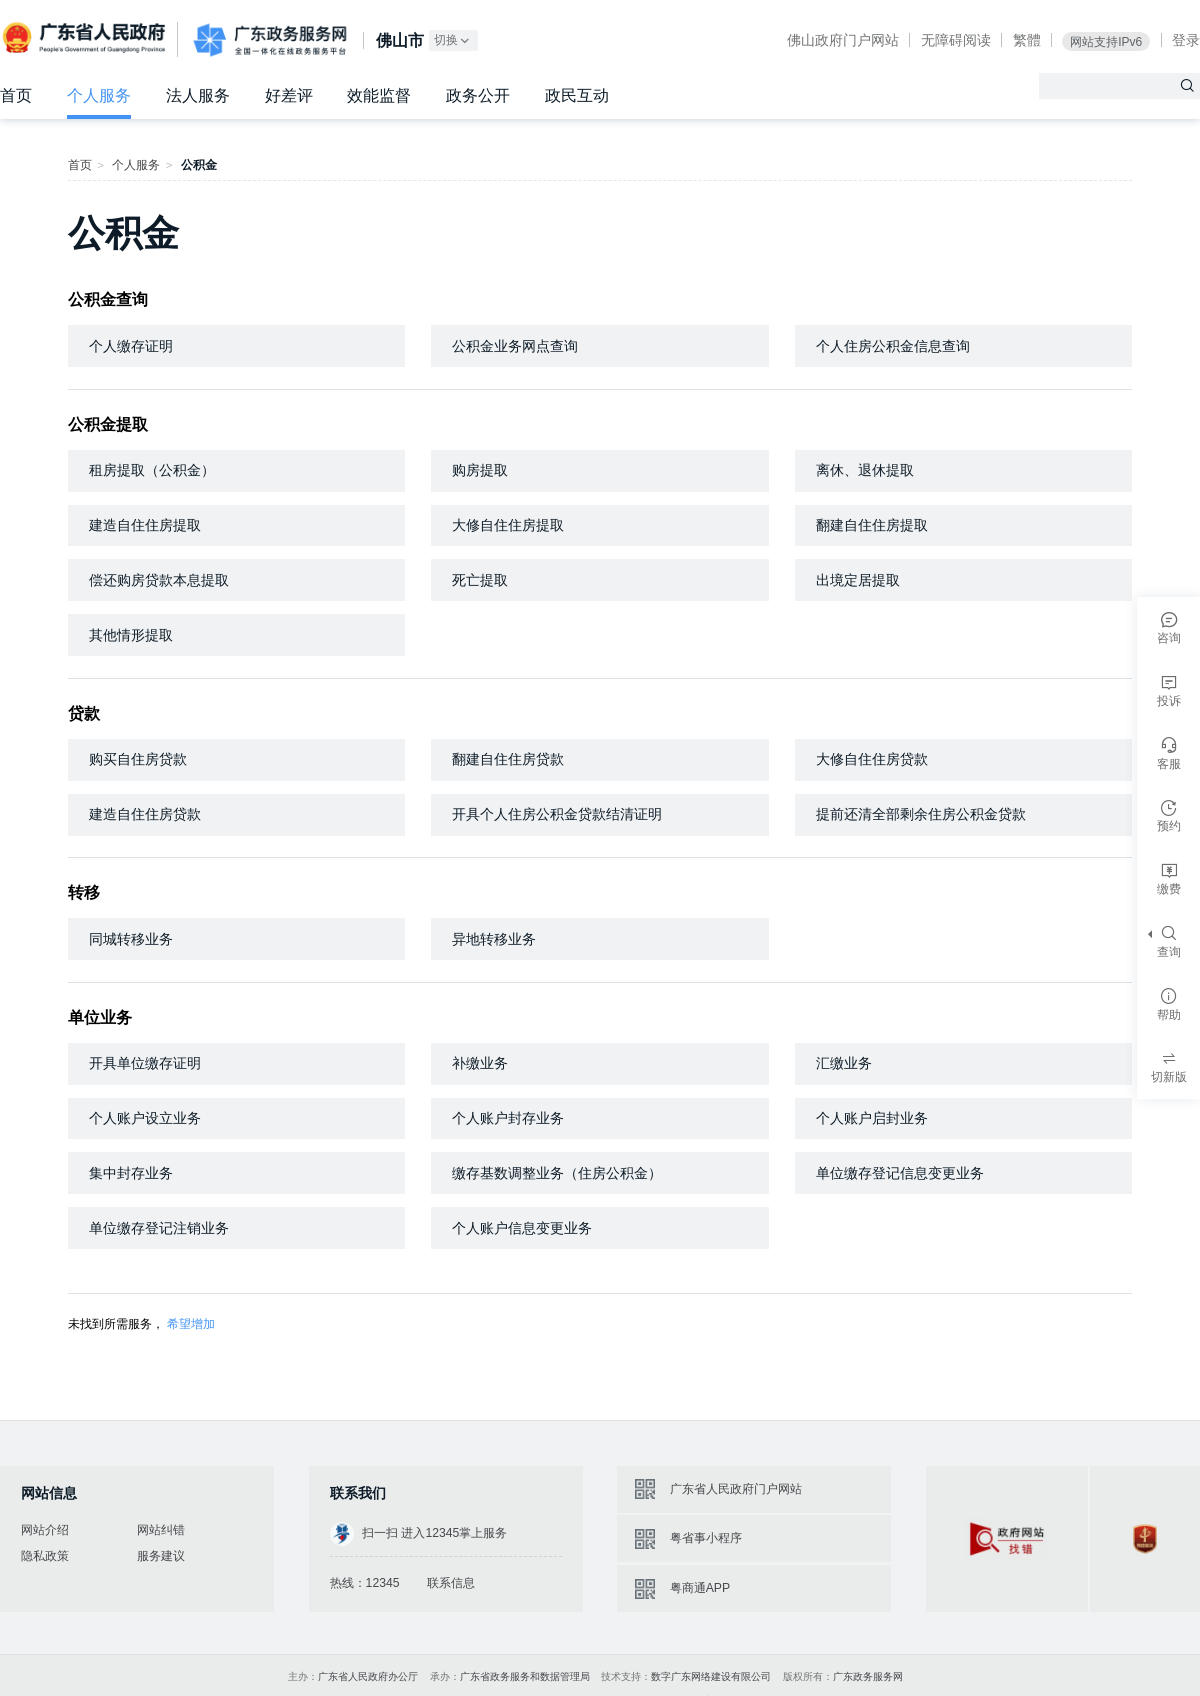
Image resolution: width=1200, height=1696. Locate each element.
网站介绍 (45, 1530)
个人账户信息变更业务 (522, 1228)
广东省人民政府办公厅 (368, 1676)
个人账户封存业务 (508, 1118)
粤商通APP (700, 1588)
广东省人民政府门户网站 (736, 1489)
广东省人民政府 (86, 38)
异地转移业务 (494, 939)
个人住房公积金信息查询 (893, 346)
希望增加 (191, 1324)
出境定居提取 (858, 580)
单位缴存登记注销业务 (159, 1228)
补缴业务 (480, 1063)
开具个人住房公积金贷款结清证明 (557, 814)
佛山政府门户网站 (843, 40)
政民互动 (577, 95)
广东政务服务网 (270, 40)
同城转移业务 (131, 939)
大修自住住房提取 (508, 525)
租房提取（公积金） (152, 470)
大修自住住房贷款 (872, 759)
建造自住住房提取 (145, 525)
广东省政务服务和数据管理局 (525, 1676)
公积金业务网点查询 (515, 346)
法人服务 (198, 95)
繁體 (1027, 40)
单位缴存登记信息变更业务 (900, 1173)
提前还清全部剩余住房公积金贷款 (921, 814)
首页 (16, 95)
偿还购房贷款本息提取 (159, 580)
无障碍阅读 (956, 40)
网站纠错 (161, 1530)
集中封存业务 (131, 1173)
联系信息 (451, 1583)
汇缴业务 (844, 1063)
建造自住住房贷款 (145, 814)
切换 (453, 40)
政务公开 (478, 95)
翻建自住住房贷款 (508, 759)
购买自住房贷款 (138, 759)
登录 (1186, 40)
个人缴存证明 (131, 346)
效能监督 (379, 95)
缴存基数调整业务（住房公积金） (557, 1173)
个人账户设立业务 (145, 1118)
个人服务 (99, 95)
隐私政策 (45, 1556)
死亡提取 (480, 580)
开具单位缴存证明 (145, 1063)
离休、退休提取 (865, 470)
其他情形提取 (131, 635)
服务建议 (161, 1556)
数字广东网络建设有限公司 (711, 1676)
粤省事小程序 (706, 1538)
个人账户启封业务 (872, 1118)
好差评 (289, 95)
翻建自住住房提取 (872, 525)
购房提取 (480, 470)
